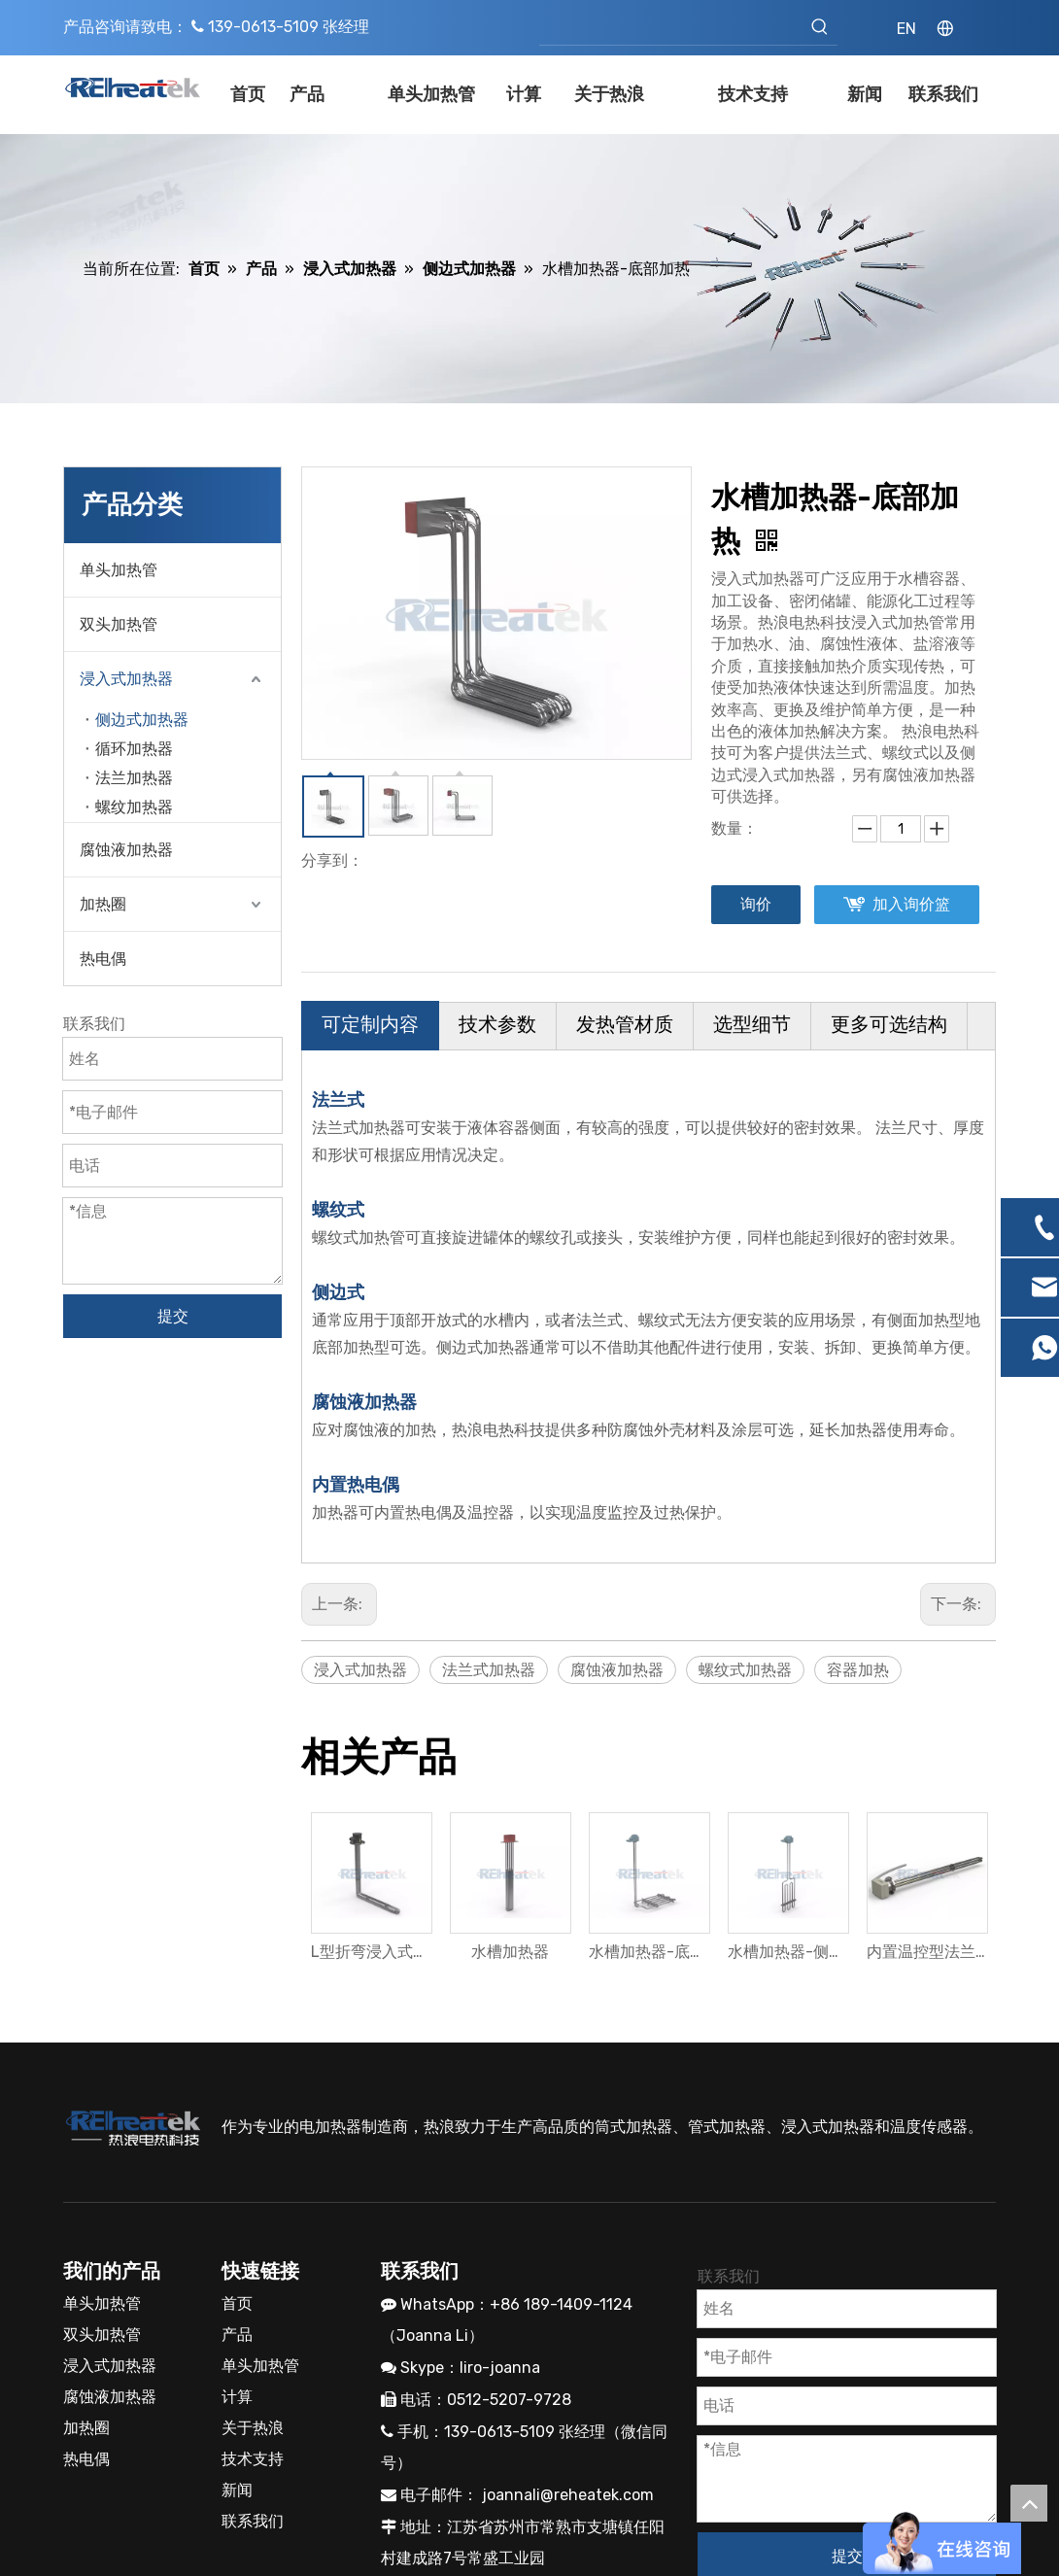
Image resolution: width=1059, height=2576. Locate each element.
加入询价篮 (911, 904)
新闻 (237, 2336)
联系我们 (253, 2367)
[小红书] (495, 2448)
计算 (237, 2243)
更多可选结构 (889, 1024)
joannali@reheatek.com (568, 2341)
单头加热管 (118, 570)
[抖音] (529, 2448)
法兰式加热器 (488, 1670)
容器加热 (858, 1670)
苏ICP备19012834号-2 (573, 2544)
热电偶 (103, 958)
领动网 (743, 2544)
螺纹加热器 (134, 807)
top (1028, 2503)
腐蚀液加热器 (126, 850)
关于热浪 (253, 2274)
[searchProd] (671, 27)
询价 (755, 904)
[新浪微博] (393, 2448)
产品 (237, 2181)
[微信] (461, 2448)
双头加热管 (118, 624)
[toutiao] (563, 2448)
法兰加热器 (134, 778)
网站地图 (809, 2544)
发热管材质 (624, 1024)
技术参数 (497, 1024)
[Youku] (427, 2448)
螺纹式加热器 (745, 1670)
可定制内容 (370, 1024)
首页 (237, 2150)
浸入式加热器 (126, 679)
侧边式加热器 (141, 719)
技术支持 (253, 2305)
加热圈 (103, 904)
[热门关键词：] (820, 27)
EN (906, 28)
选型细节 (752, 1024)
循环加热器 (134, 748)
